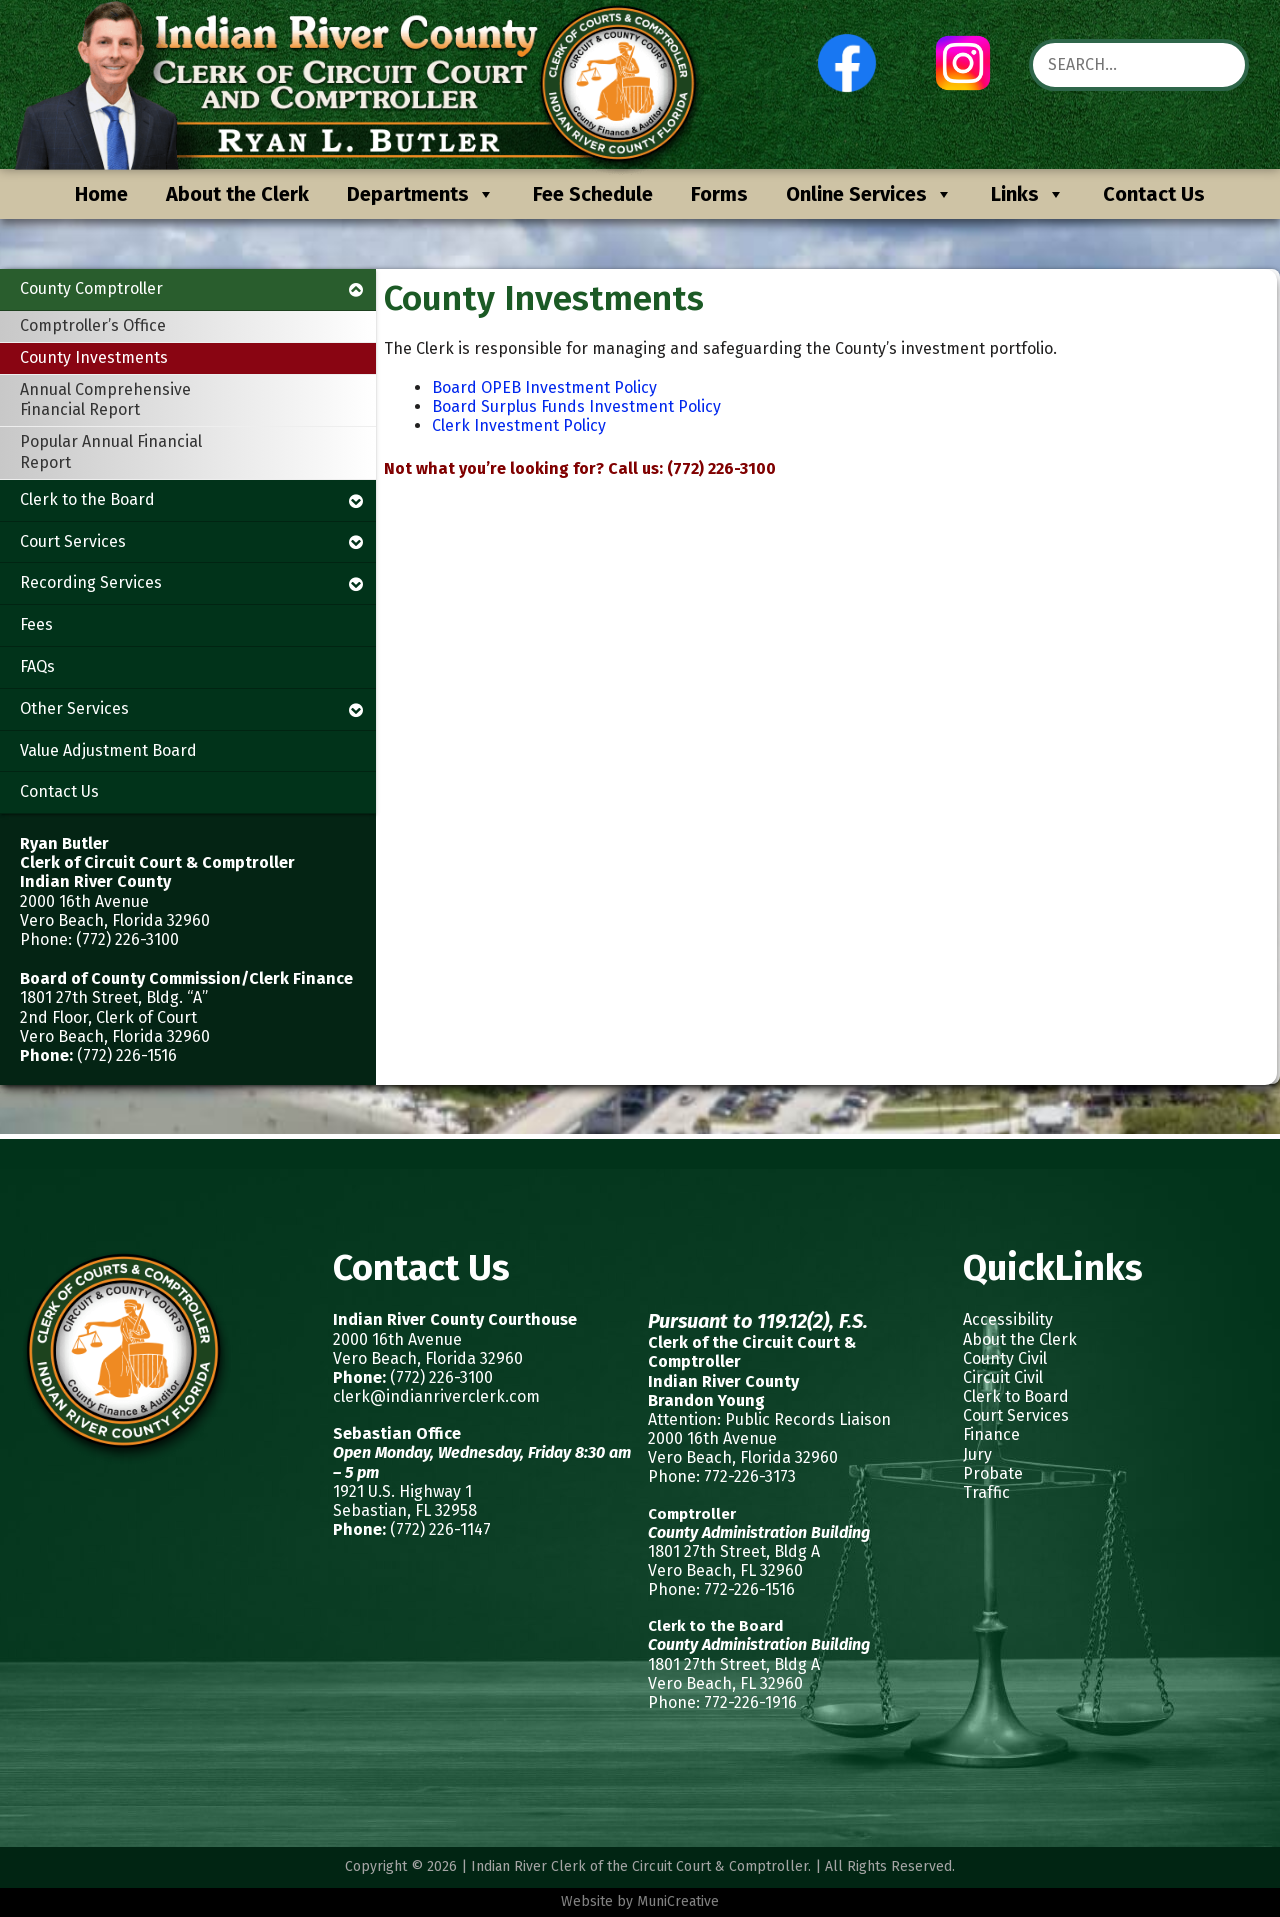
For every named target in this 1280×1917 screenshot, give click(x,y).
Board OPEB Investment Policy (544, 387)
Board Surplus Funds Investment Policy (576, 406)
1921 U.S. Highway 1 (402, 1491)
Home (101, 194)
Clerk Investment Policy (519, 425)
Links (1028, 194)
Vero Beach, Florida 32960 (428, 1358)
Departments (421, 194)
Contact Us (1154, 194)
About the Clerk (237, 194)
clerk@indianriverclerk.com (436, 1396)
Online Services (869, 194)
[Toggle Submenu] (356, 289)
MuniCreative (678, 1901)
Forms (719, 194)
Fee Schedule (593, 194)
